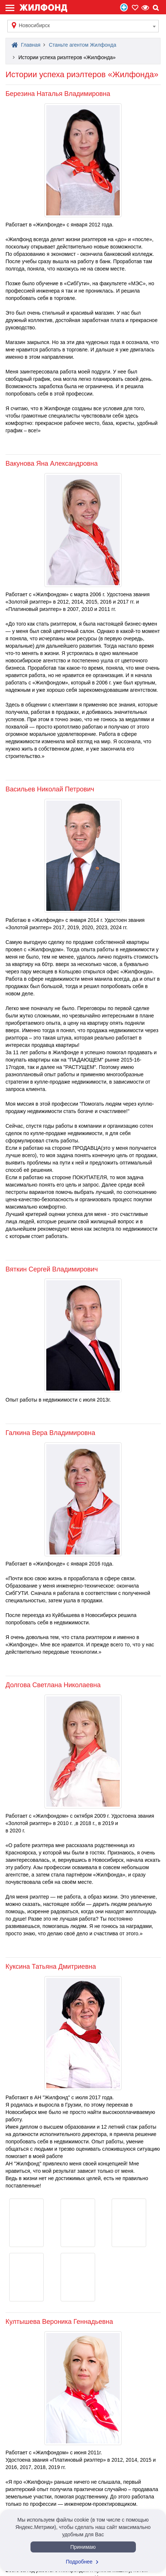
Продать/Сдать (124, 7)
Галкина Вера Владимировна (50, 1433)
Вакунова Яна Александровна (52, 463)
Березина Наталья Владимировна (58, 93)
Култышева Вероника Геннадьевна (59, 2321)
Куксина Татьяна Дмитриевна (51, 1966)
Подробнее (83, 2562)
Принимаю (82, 2547)
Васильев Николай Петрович (50, 789)
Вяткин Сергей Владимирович (52, 1269)
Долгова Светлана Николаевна (53, 1685)
